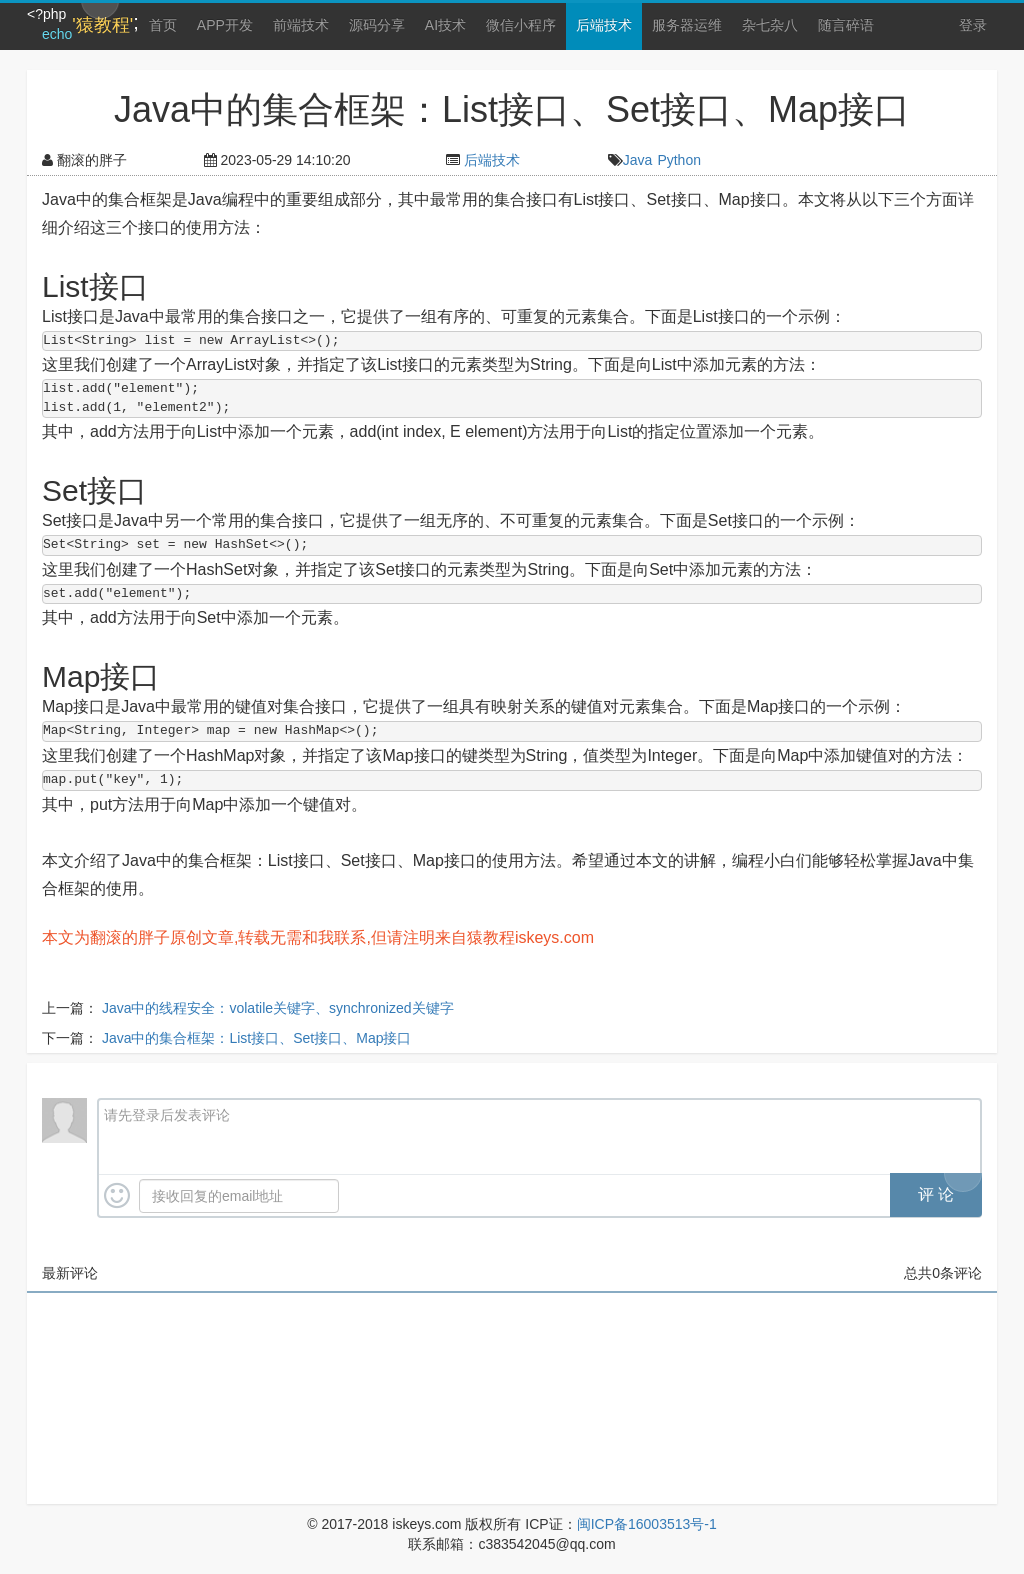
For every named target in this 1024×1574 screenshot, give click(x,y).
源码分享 (377, 25)
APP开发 (225, 25)
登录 (973, 25)
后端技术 (604, 25)
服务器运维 (687, 25)
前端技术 (301, 25)
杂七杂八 (770, 25)
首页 (163, 25)
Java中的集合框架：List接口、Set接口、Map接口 (257, 1038)
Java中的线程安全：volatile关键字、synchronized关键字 (278, 1008)
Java (638, 160)
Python (679, 160)
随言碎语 (846, 25)
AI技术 (445, 25)
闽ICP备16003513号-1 (647, 1524)
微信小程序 (521, 25)
